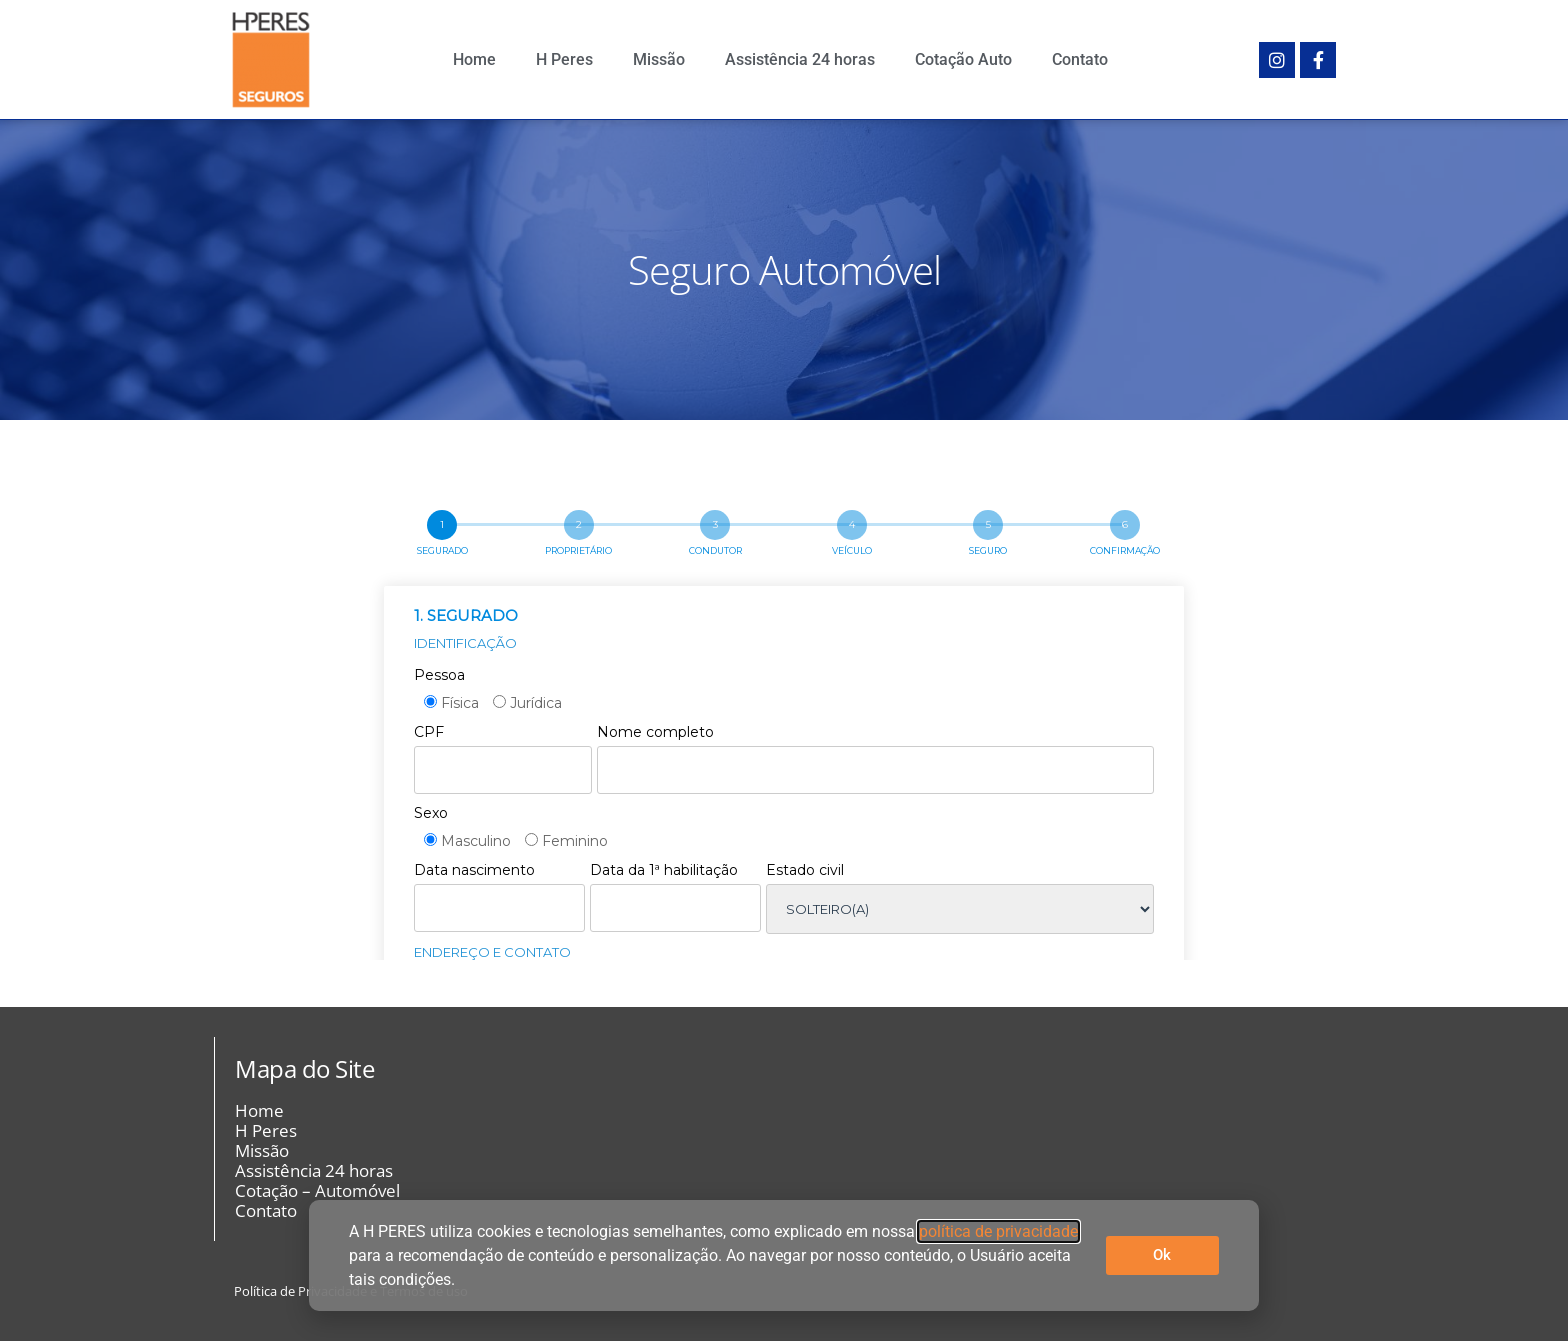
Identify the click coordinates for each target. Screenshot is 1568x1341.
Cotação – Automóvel (317, 1191)
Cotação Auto (963, 59)
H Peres (564, 59)
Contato (1080, 59)
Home (474, 59)
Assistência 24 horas (800, 59)
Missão (659, 59)
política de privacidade (998, 1231)
